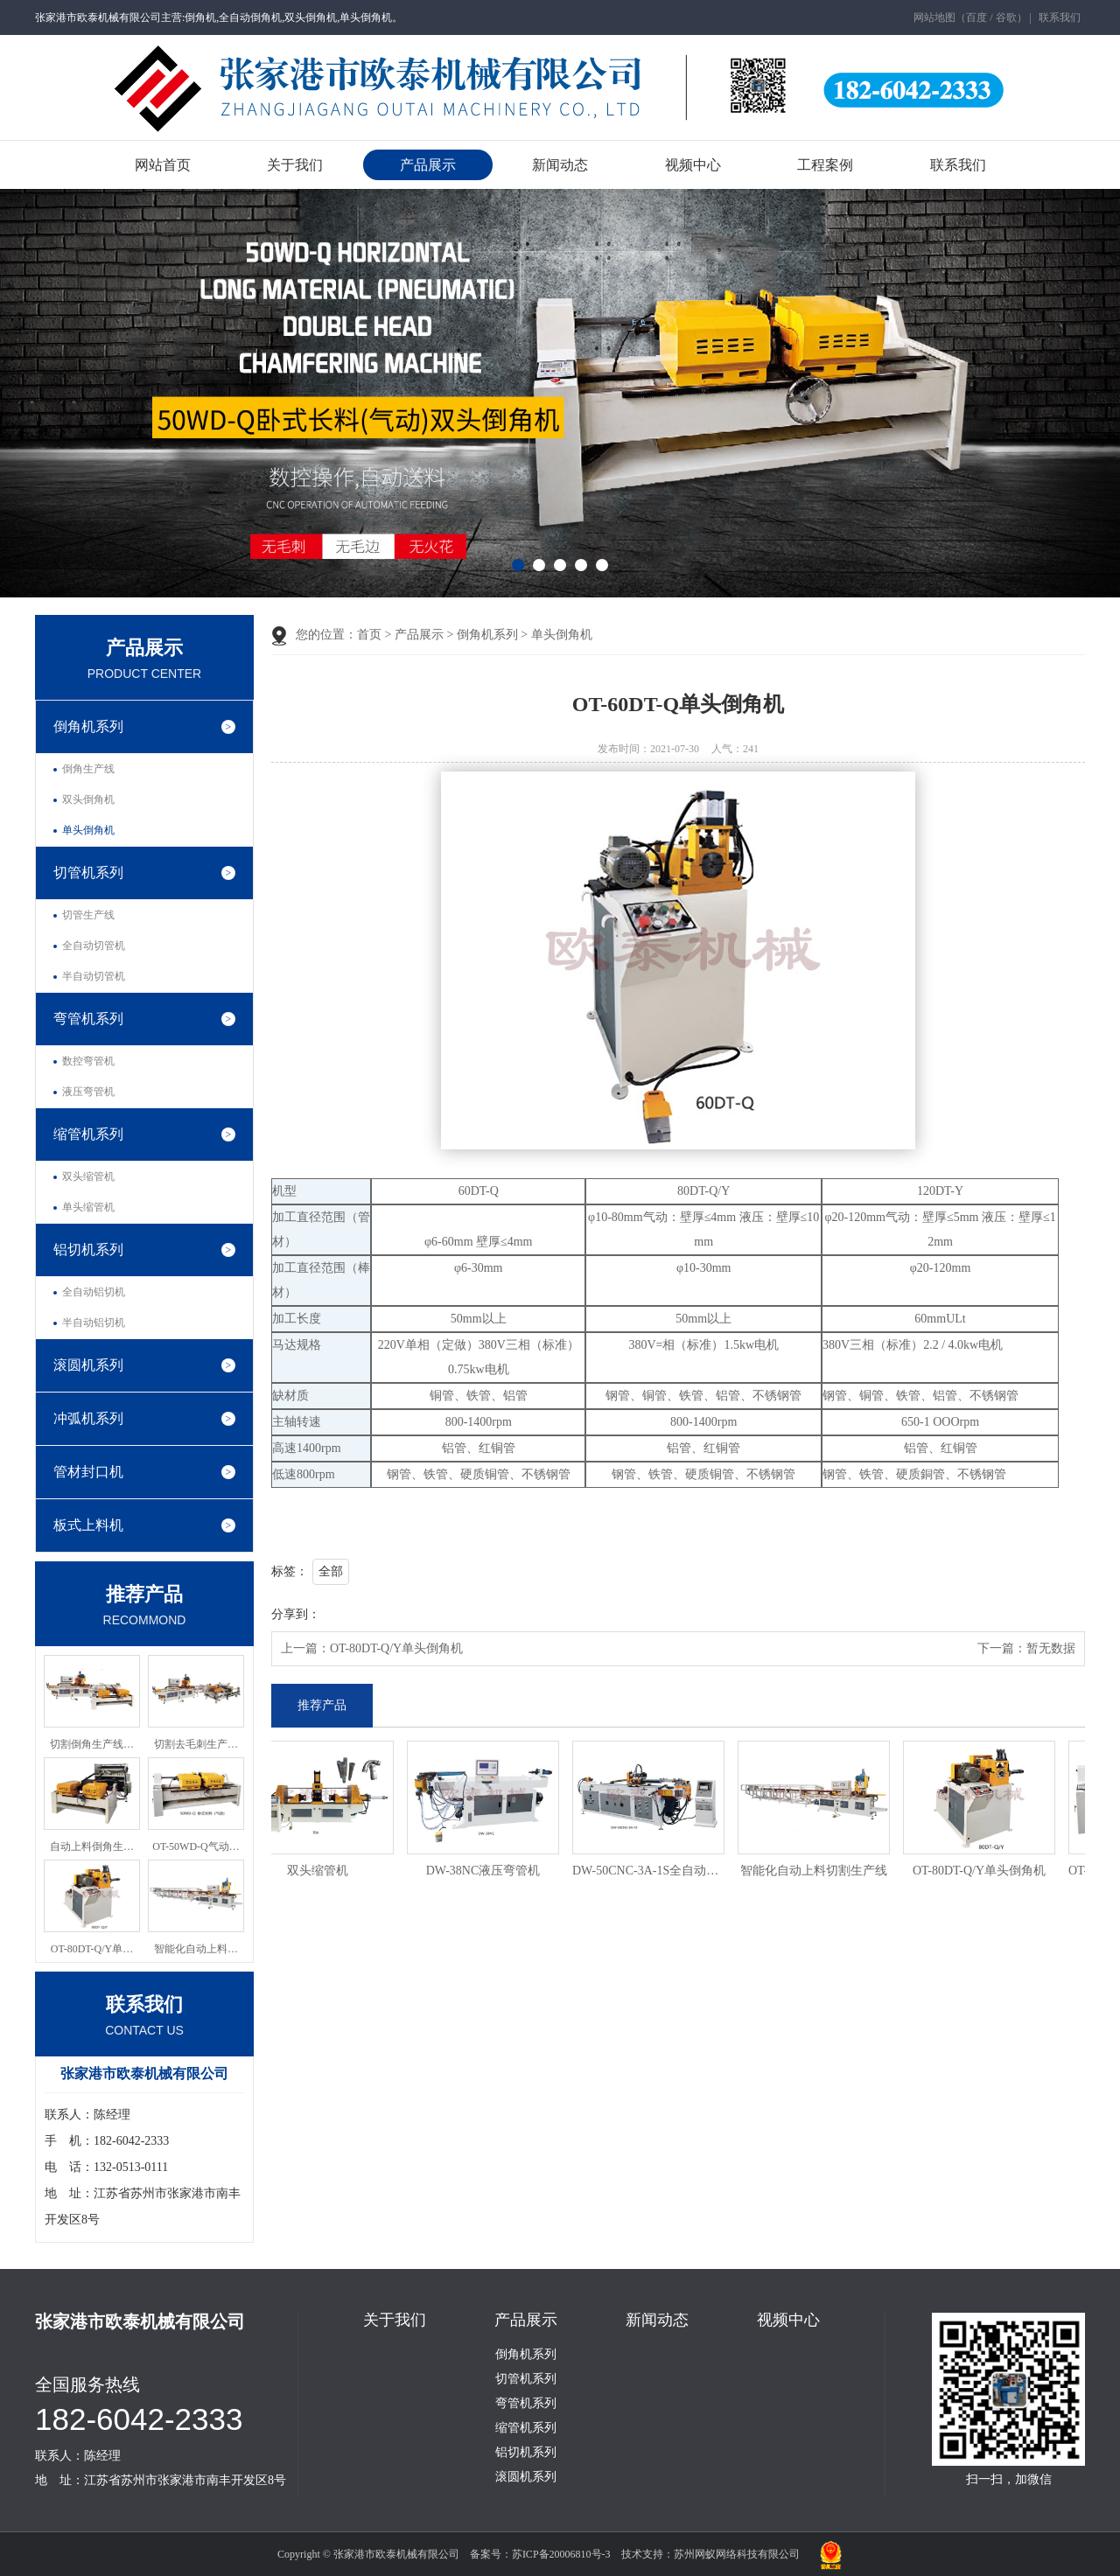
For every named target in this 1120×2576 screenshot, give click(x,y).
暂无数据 (1050, 1648)
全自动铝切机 (93, 1292)
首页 (369, 634)
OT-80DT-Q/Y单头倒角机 (396, 1648)
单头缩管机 (88, 1207)
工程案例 (825, 164)
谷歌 (1006, 17)
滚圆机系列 (88, 1365)
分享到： (295, 1614)
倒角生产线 (88, 769)
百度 (976, 17)
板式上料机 (88, 1525)
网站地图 (935, 17)
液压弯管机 (88, 1092)
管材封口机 (88, 1471)
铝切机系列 (88, 1249)
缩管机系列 (88, 1134)
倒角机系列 (88, 726)
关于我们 (295, 164)
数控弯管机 (88, 1061)
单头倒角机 (88, 830)
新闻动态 (560, 164)
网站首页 (163, 164)
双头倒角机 (88, 799)
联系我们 (1060, 17)
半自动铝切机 (93, 1322)
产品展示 (428, 164)
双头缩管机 (88, 1176)
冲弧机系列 (88, 1418)
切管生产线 (88, 915)
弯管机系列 (88, 1018)
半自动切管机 (93, 976)
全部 (330, 1571)
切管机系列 (88, 872)
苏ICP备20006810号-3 (561, 2554)
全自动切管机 (93, 945)
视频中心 (693, 164)
